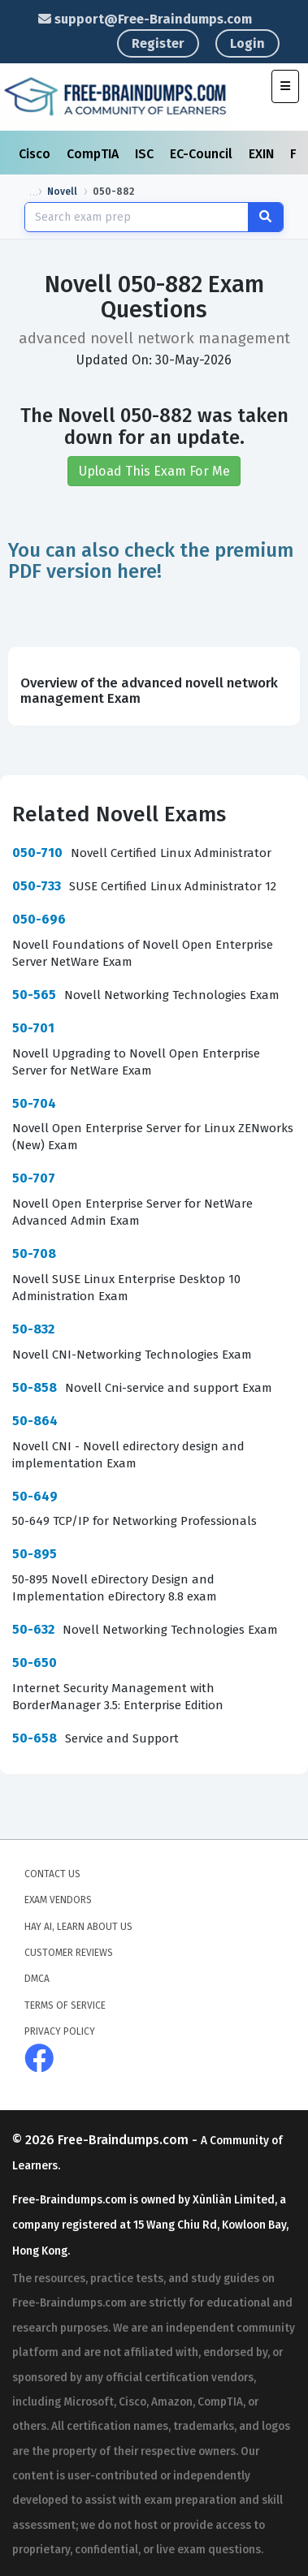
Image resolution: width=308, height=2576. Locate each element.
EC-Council (203, 154)
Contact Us (52, 1873)
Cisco (36, 154)
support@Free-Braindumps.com (145, 19)
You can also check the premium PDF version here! (151, 559)
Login (247, 43)
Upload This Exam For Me (154, 470)
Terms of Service (65, 2004)
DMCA (37, 1978)
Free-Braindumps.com (125, 2139)
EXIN (263, 154)
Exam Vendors (58, 1899)
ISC (146, 154)
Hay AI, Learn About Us (78, 1926)
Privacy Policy (59, 2030)
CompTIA (94, 154)
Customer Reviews (68, 1952)
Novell (62, 191)
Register (158, 43)
